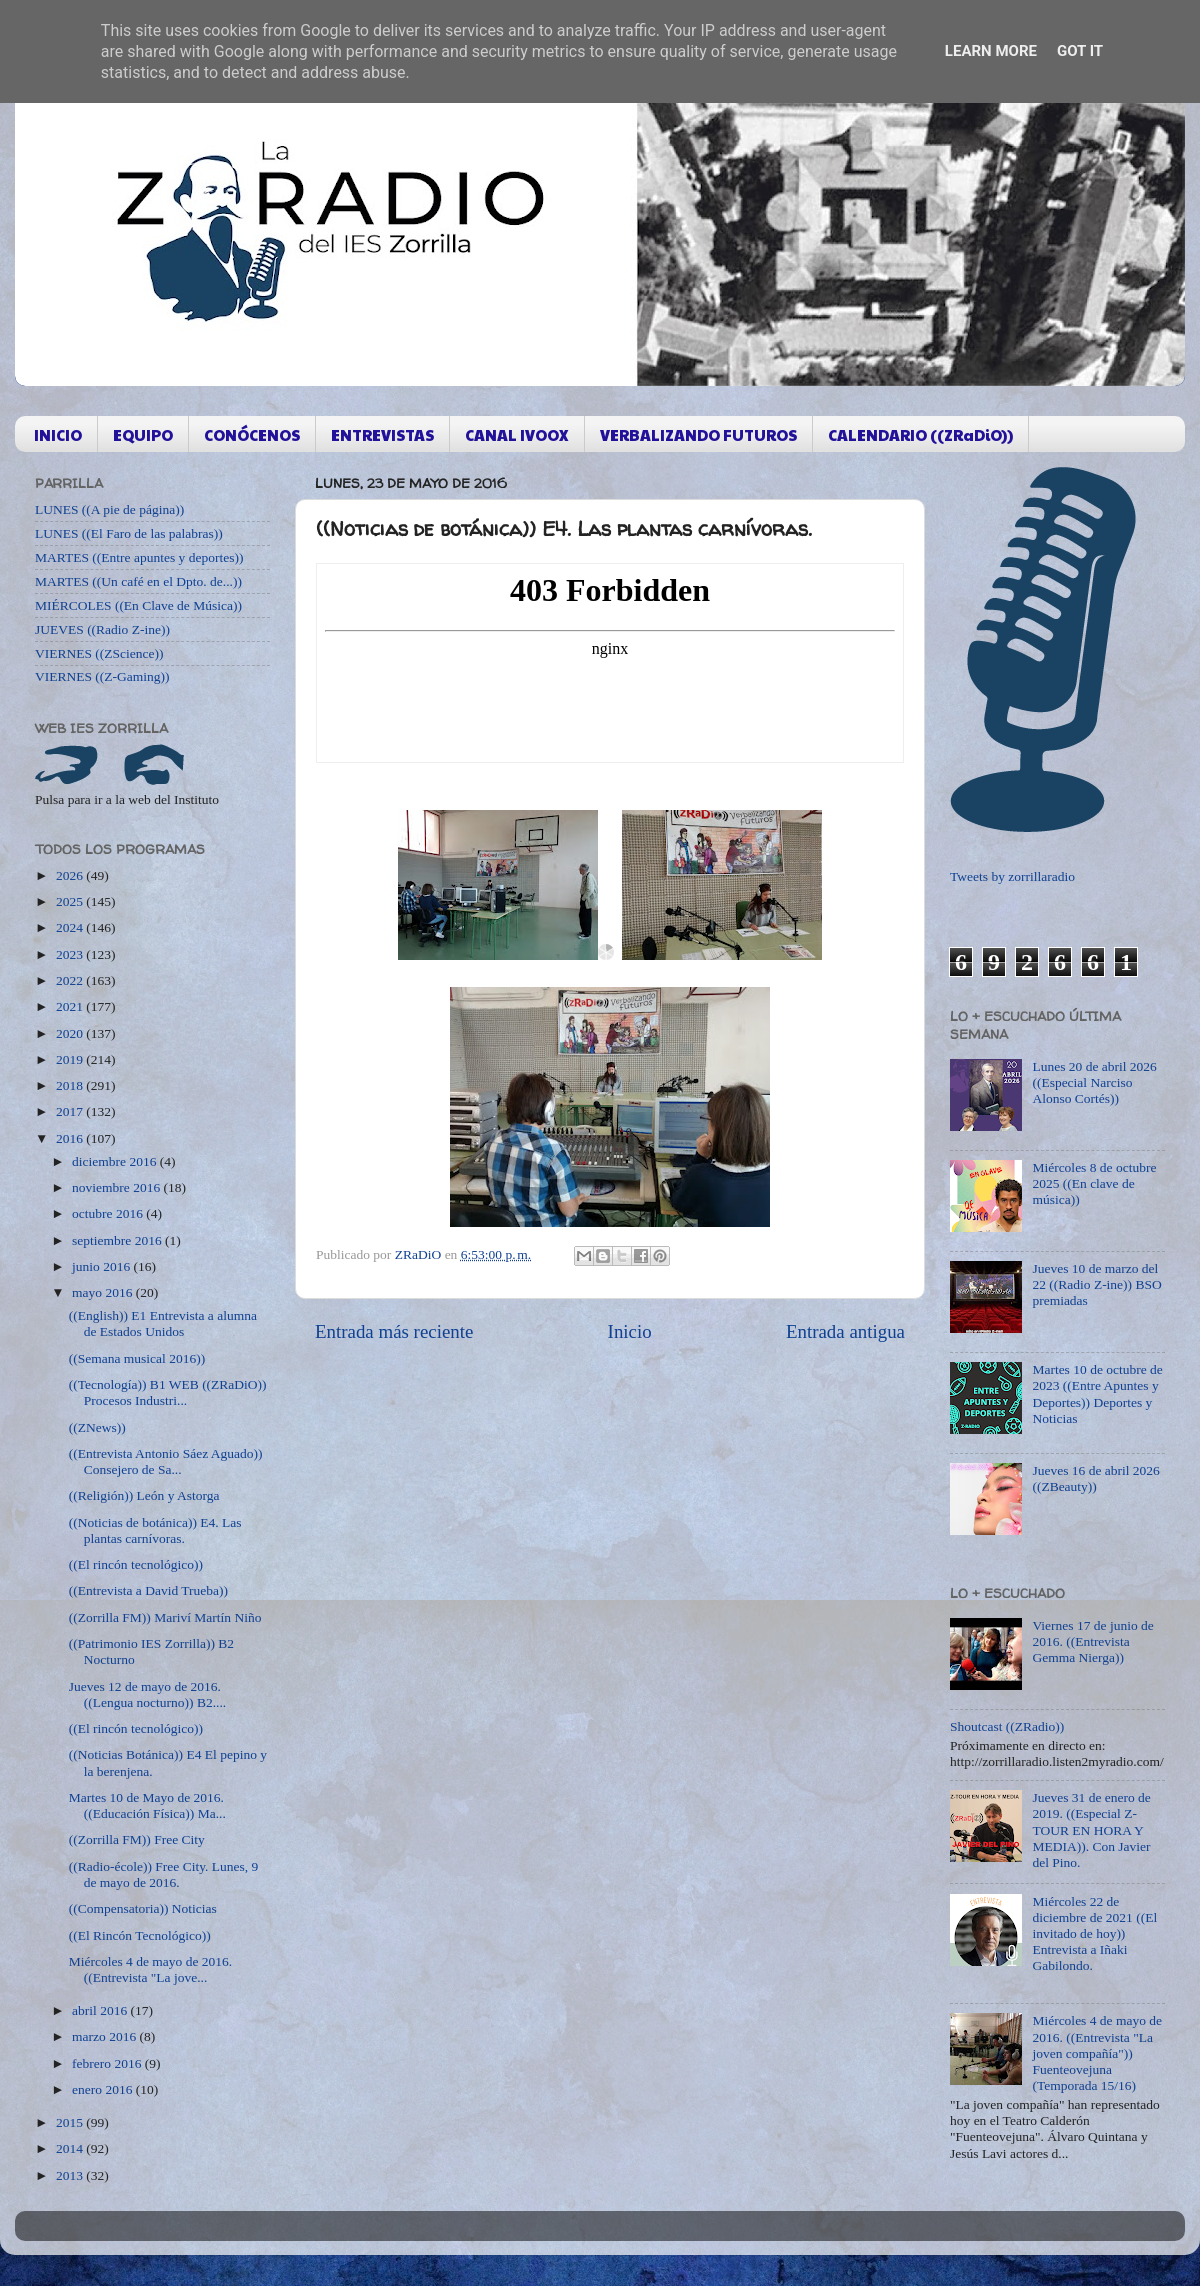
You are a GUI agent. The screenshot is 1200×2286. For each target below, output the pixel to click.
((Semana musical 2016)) (137, 1358)
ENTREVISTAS (382, 434)
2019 (71, 1059)
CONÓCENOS (252, 434)
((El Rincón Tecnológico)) (140, 1935)
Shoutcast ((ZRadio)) (1007, 1726)
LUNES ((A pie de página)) (109, 509)
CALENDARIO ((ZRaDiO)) (920, 434)
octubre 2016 (109, 1213)
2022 (71, 980)
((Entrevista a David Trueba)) (148, 1590)
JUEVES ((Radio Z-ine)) (102, 629)
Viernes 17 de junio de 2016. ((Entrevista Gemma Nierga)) (1092, 1641)
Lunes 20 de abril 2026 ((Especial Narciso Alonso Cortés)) (1094, 1082)
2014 (71, 2148)
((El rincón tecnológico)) (136, 1564)
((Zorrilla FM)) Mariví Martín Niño (165, 1617)
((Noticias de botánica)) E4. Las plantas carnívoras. (155, 1530)
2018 (71, 1085)
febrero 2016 (108, 2063)
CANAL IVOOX (517, 434)
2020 (71, 1033)
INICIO (58, 434)
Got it (1080, 51)
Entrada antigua (845, 1331)
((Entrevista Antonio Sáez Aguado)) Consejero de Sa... (166, 1461)
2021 (71, 1006)
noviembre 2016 (117, 1187)
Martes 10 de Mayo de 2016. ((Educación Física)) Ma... (147, 1805)
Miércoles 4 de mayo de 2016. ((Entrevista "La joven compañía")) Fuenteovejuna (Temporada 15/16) (1097, 2053)
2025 (71, 901)
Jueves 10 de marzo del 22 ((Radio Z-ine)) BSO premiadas (1096, 1284)
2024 (71, 927)
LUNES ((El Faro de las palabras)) (129, 533)
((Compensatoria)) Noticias (143, 1908)
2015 (71, 2122)
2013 (71, 2175)
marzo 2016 (105, 2036)
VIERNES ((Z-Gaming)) (102, 676)
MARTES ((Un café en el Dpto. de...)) (138, 581)
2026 (71, 875)
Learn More (991, 51)
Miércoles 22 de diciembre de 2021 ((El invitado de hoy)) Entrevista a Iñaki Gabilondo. (1094, 1934)
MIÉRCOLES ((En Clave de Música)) (138, 605)
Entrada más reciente (394, 1331)
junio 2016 (103, 1266)
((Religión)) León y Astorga (144, 1495)
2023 (71, 954)
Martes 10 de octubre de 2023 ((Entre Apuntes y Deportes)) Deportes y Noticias (1097, 1394)
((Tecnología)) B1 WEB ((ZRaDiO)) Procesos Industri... (168, 1392)
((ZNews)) (97, 1427)
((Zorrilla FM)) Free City (137, 1839)
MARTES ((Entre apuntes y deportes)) (139, 557)
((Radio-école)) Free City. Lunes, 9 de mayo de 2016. (164, 1874)
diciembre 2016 (116, 1161)
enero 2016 (104, 2089)
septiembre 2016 (118, 1240)
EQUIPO (143, 434)
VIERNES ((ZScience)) (99, 653)
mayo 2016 (104, 1292)
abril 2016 (101, 2010)
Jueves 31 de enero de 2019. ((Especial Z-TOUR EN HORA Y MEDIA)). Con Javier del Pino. (1091, 1830)
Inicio (630, 1331)
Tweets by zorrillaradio (1012, 876)
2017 (71, 1111)
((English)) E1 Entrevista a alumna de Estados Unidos (163, 1323)
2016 (71, 1138)
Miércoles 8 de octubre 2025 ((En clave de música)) (1094, 1183)
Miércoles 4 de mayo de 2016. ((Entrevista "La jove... (150, 1969)
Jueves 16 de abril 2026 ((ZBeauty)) (1095, 1478)
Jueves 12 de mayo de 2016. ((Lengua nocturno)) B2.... (147, 1694)
